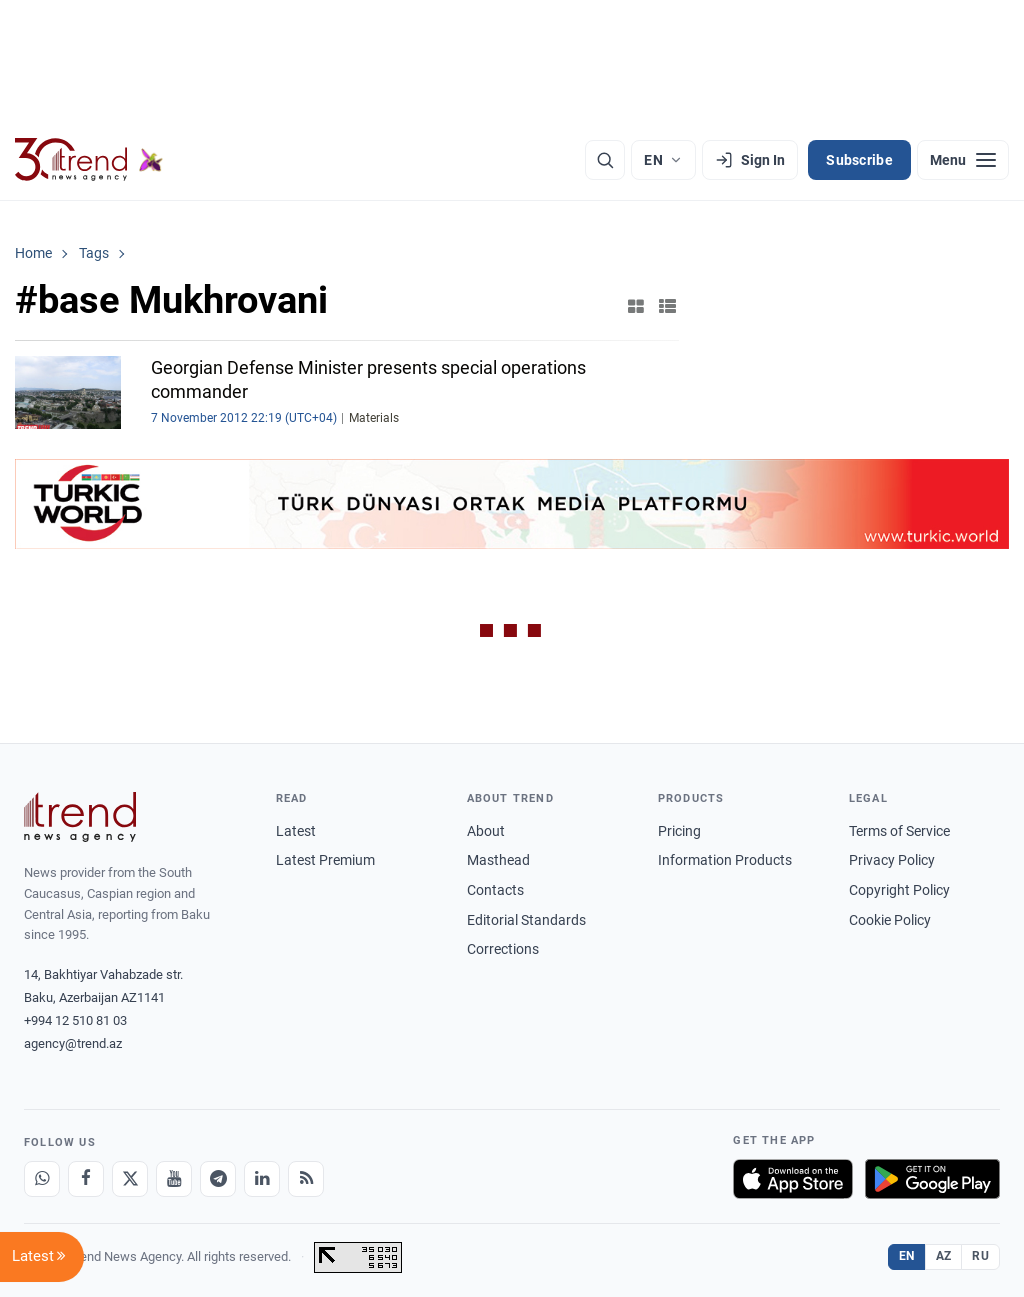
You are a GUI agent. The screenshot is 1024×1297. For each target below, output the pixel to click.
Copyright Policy (899, 890)
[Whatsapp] (42, 1179)
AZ (944, 1256)
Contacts (495, 890)
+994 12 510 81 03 (75, 1020)
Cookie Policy (890, 920)
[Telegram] (218, 1179)
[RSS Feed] (306, 1179)
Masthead (498, 860)
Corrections (503, 949)
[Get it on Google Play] (932, 1179)
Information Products (725, 860)
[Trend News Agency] (80, 817)
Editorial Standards (526, 920)
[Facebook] (86, 1179)
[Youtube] (174, 1179)
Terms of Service (899, 831)
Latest (296, 831)
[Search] (605, 160)
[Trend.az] (89, 160)
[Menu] (963, 160)
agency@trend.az (73, 1043)
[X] (130, 1179)
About (486, 831)
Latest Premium (325, 860)
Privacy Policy (892, 860)
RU (980, 1256)
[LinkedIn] (262, 1179)
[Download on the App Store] (793, 1179)
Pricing (679, 831)
